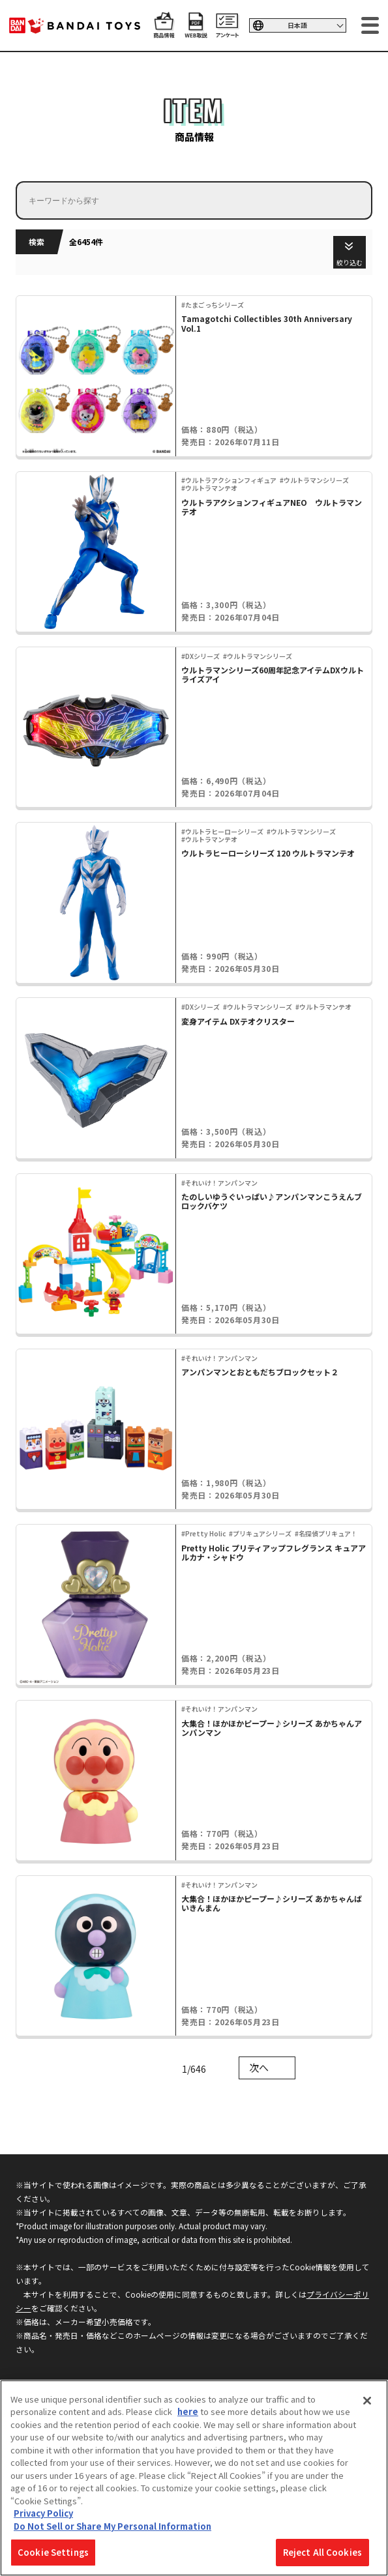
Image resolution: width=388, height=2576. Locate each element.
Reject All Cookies (322, 2552)
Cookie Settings (53, 2552)
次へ (259, 2067)
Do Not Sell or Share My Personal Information (112, 2526)
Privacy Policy (43, 2513)
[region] (194, 2478)
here (187, 2411)
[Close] (367, 2400)
